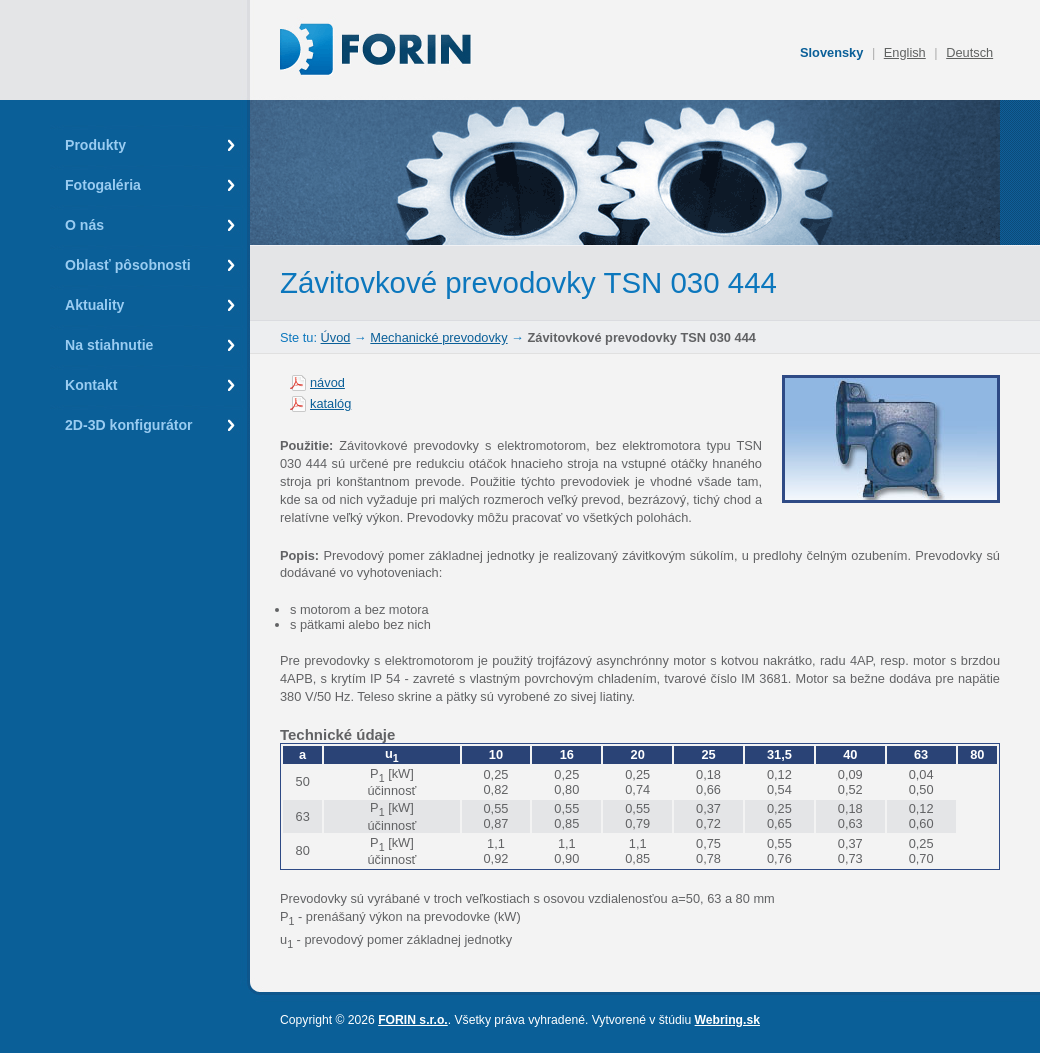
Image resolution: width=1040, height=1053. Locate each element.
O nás (84, 225)
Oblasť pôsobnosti (128, 265)
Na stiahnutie (109, 345)
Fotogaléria (103, 185)
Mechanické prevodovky (438, 337)
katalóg (330, 403)
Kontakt (91, 385)
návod (327, 382)
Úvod (336, 337)
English (905, 52)
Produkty (95, 145)
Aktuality (94, 305)
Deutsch (969, 52)
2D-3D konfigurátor (129, 425)
